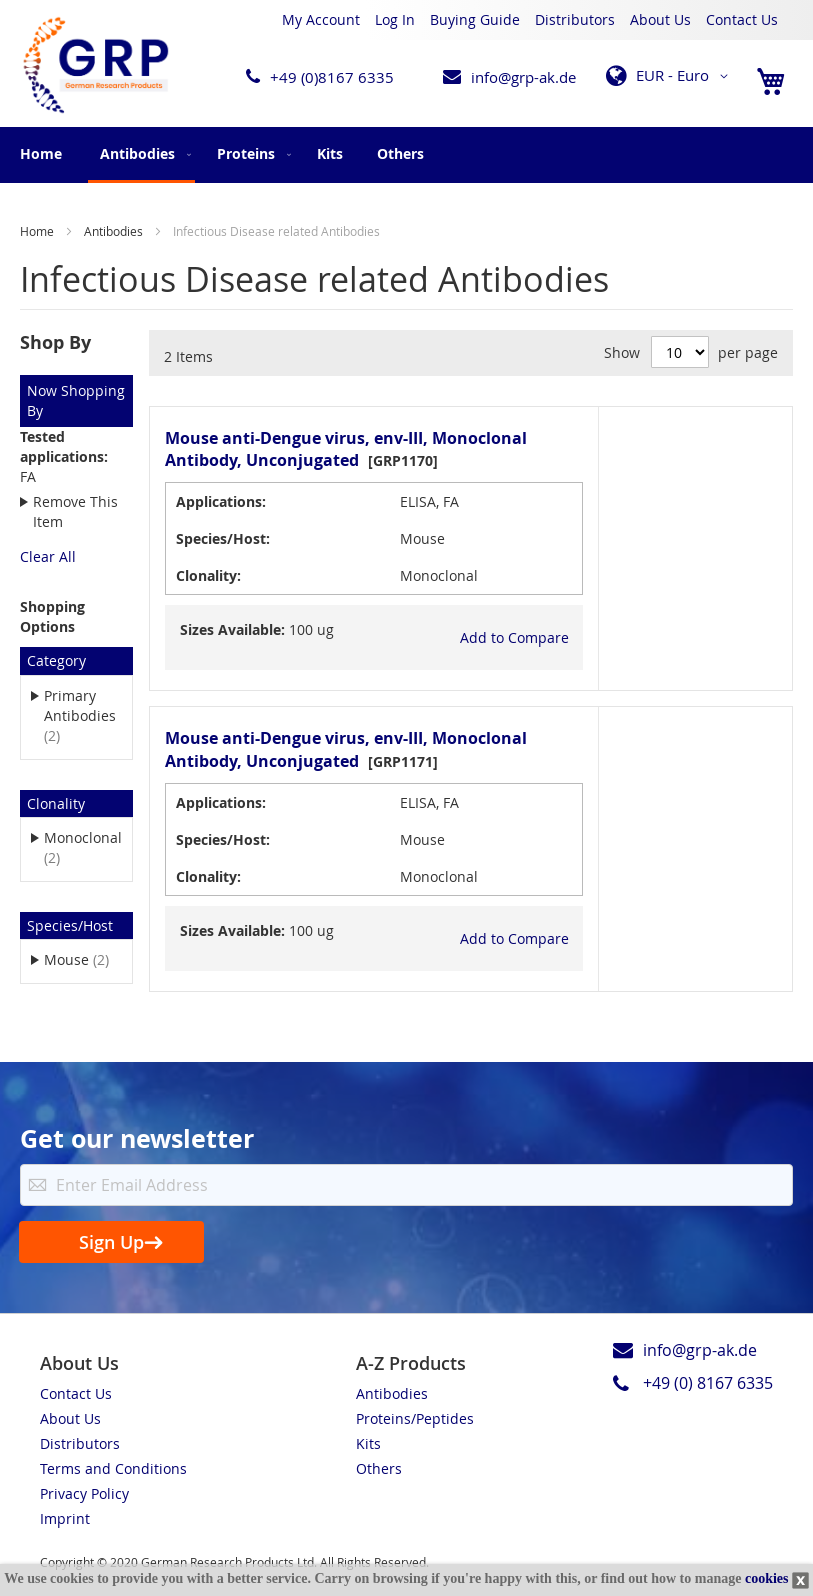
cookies (767, 1578)
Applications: (221, 501)
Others (379, 1468)
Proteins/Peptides (415, 1418)
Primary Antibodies (80, 715)
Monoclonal (83, 847)
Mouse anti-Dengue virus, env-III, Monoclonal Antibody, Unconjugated (346, 449)
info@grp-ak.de (523, 77)
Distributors (575, 19)
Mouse (83, 959)
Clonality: (208, 575)
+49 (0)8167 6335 (332, 77)
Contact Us (742, 19)
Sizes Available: (232, 629)
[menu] (406, 155)
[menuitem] (141, 155)
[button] (670, 76)
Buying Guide (475, 19)
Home (41, 153)
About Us (660, 19)
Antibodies (115, 231)
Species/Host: (223, 538)
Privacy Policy (84, 1493)
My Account (321, 19)
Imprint (65, 1518)
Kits (368, 1443)
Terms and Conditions (113, 1468)
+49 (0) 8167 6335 (708, 1383)
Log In (395, 19)
